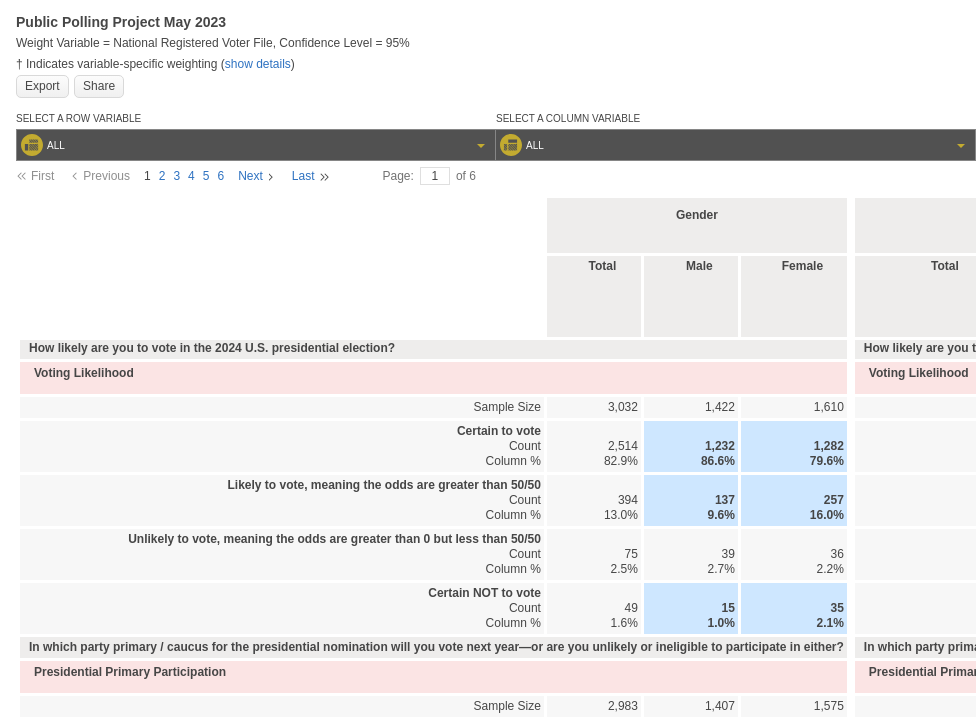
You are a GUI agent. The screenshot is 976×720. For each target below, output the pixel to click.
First (42, 176)
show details (258, 64)
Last (303, 176)
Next (250, 176)
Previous (106, 176)
